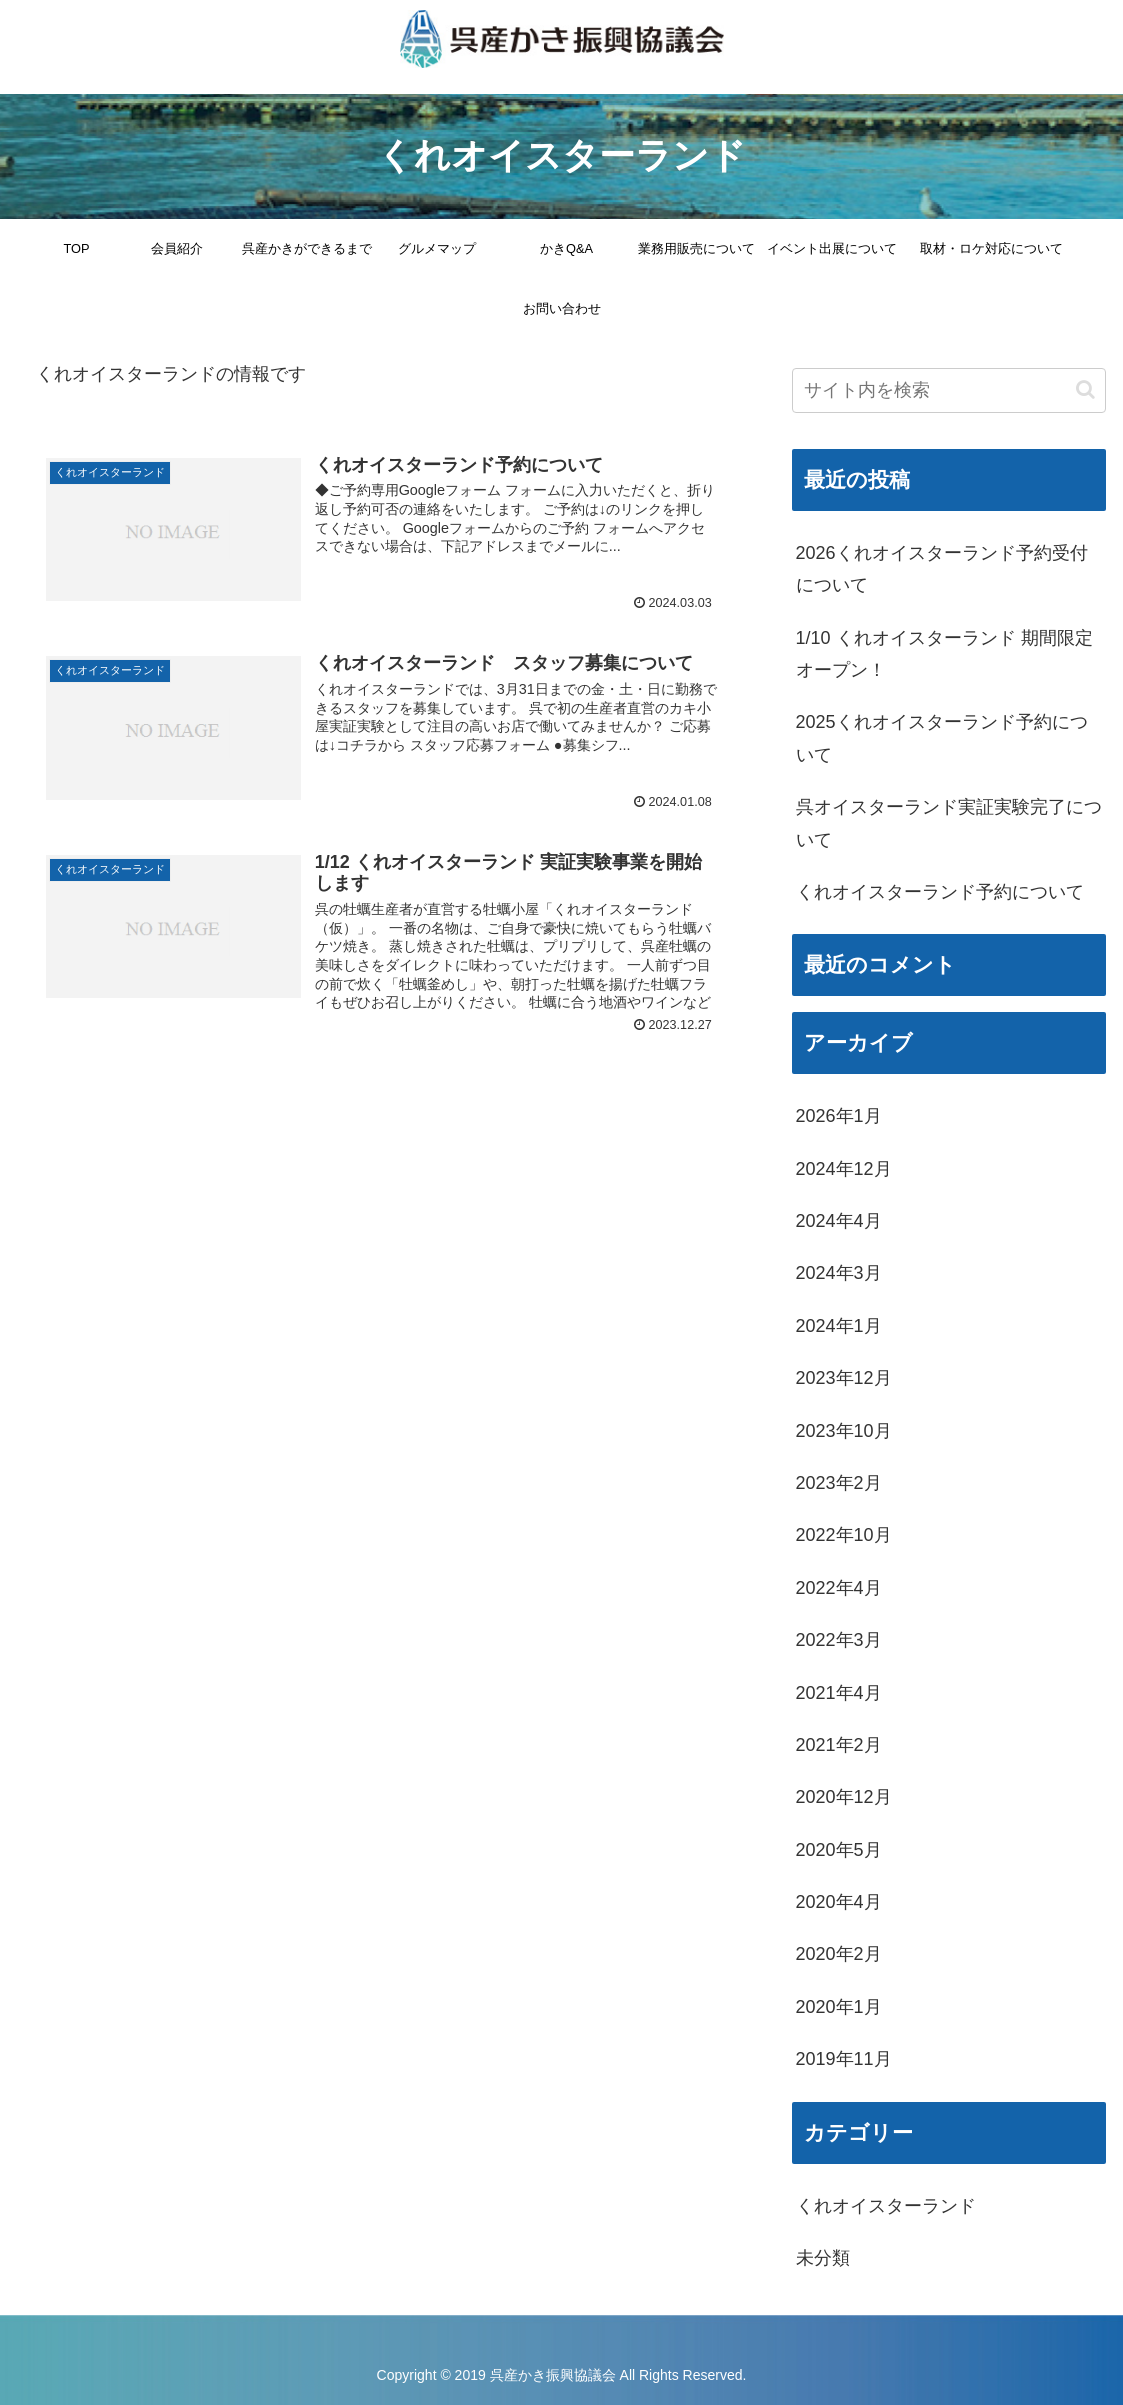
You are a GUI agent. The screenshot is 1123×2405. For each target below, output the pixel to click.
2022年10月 (844, 1535)
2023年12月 (844, 1378)
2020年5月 (839, 1850)
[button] (1085, 389)
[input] (949, 390)
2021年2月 (839, 1745)
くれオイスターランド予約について (940, 892)
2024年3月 (839, 1273)
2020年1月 (839, 2007)
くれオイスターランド (886, 2206)
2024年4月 (839, 1221)
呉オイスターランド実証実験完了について (949, 823)
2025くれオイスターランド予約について (942, 738)
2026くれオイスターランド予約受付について (942, 569)
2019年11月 (844, 2059)
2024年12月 (844, 1169)
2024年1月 (839, 1326)
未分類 (823, 2258)
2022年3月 (839, 1640)
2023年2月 (839, 1483)
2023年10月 (844, 1431)
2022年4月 (839, 1588)
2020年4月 (839, 1902)
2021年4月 (839, 1693)
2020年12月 (844, 1797)
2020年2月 (839, 1954)
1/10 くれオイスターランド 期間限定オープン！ (944, 654)
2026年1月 (839, 1116)
